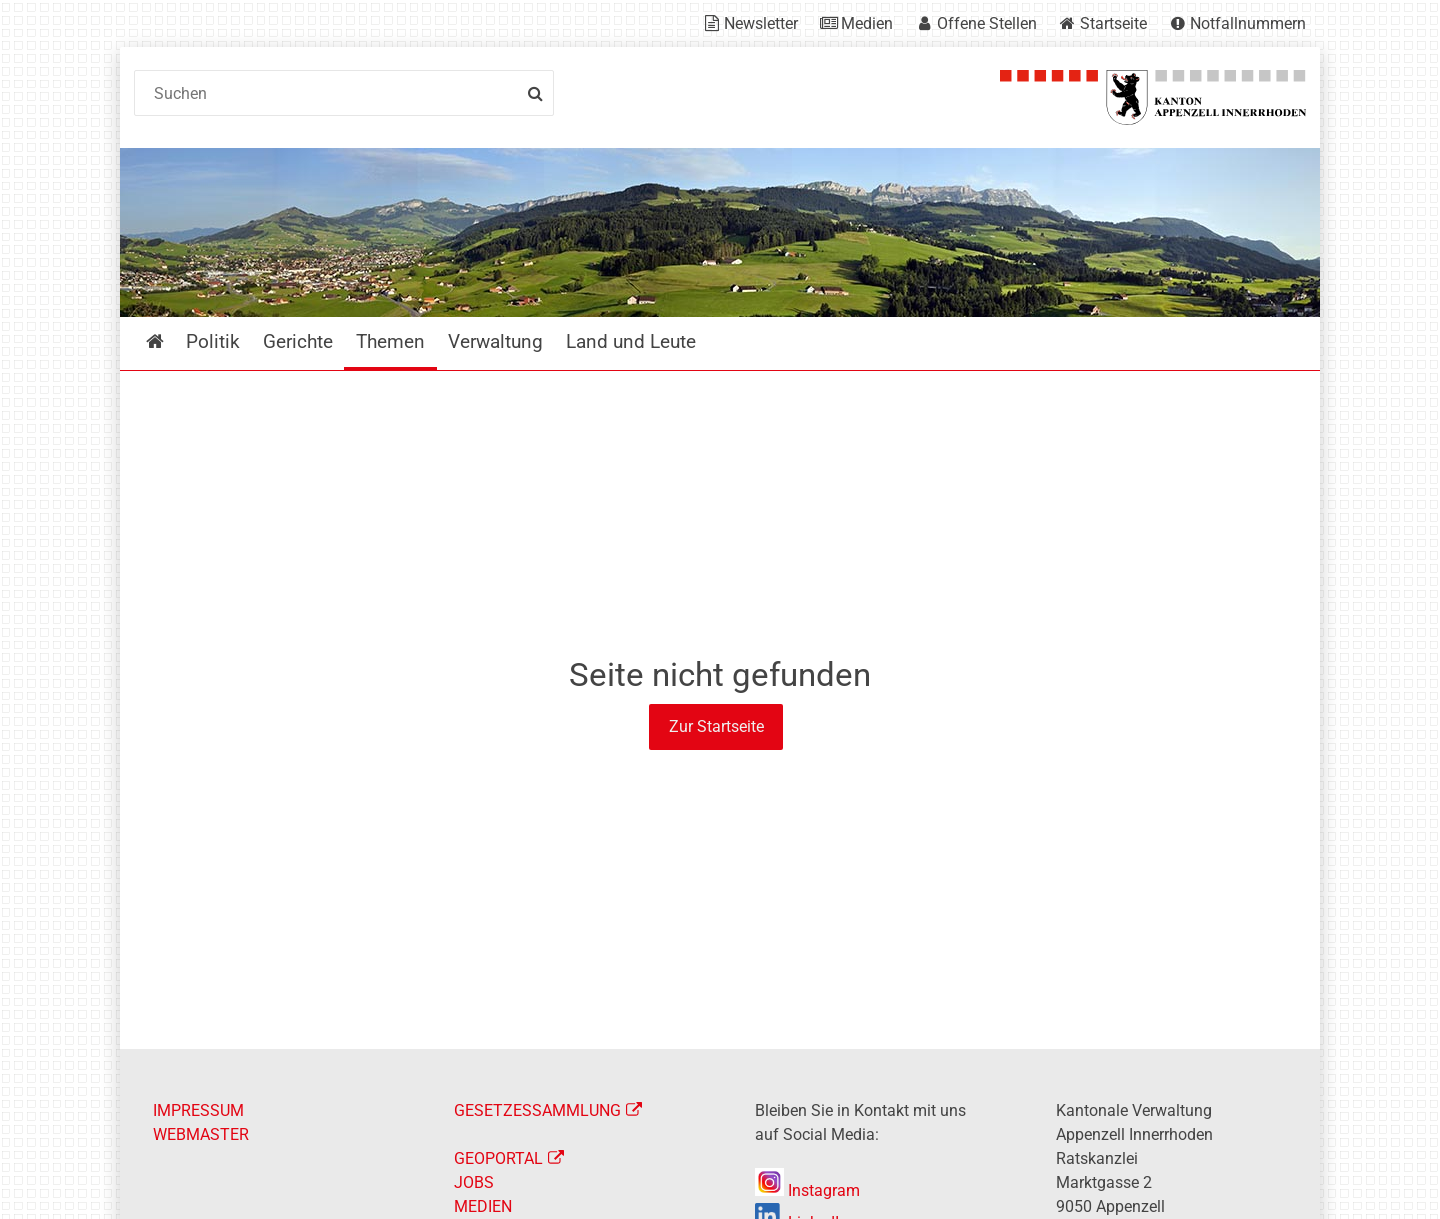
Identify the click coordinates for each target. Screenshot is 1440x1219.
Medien (867, 23)
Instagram (807, 1190)
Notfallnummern (1248, 23)
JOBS (474, 1182)
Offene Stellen (987, 23)
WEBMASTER (201, 1134)
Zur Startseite (716, 726)
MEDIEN (483, 1206)
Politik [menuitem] (213, 341)
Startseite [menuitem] (169, 341)
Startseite (1113, 23)
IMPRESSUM (198, 1110)
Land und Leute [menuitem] (631, 341)
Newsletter (761, 23)
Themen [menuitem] (390, 341)
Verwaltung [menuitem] (495, 341)
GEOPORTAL (498, 1158)
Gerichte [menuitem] (298, 341)
